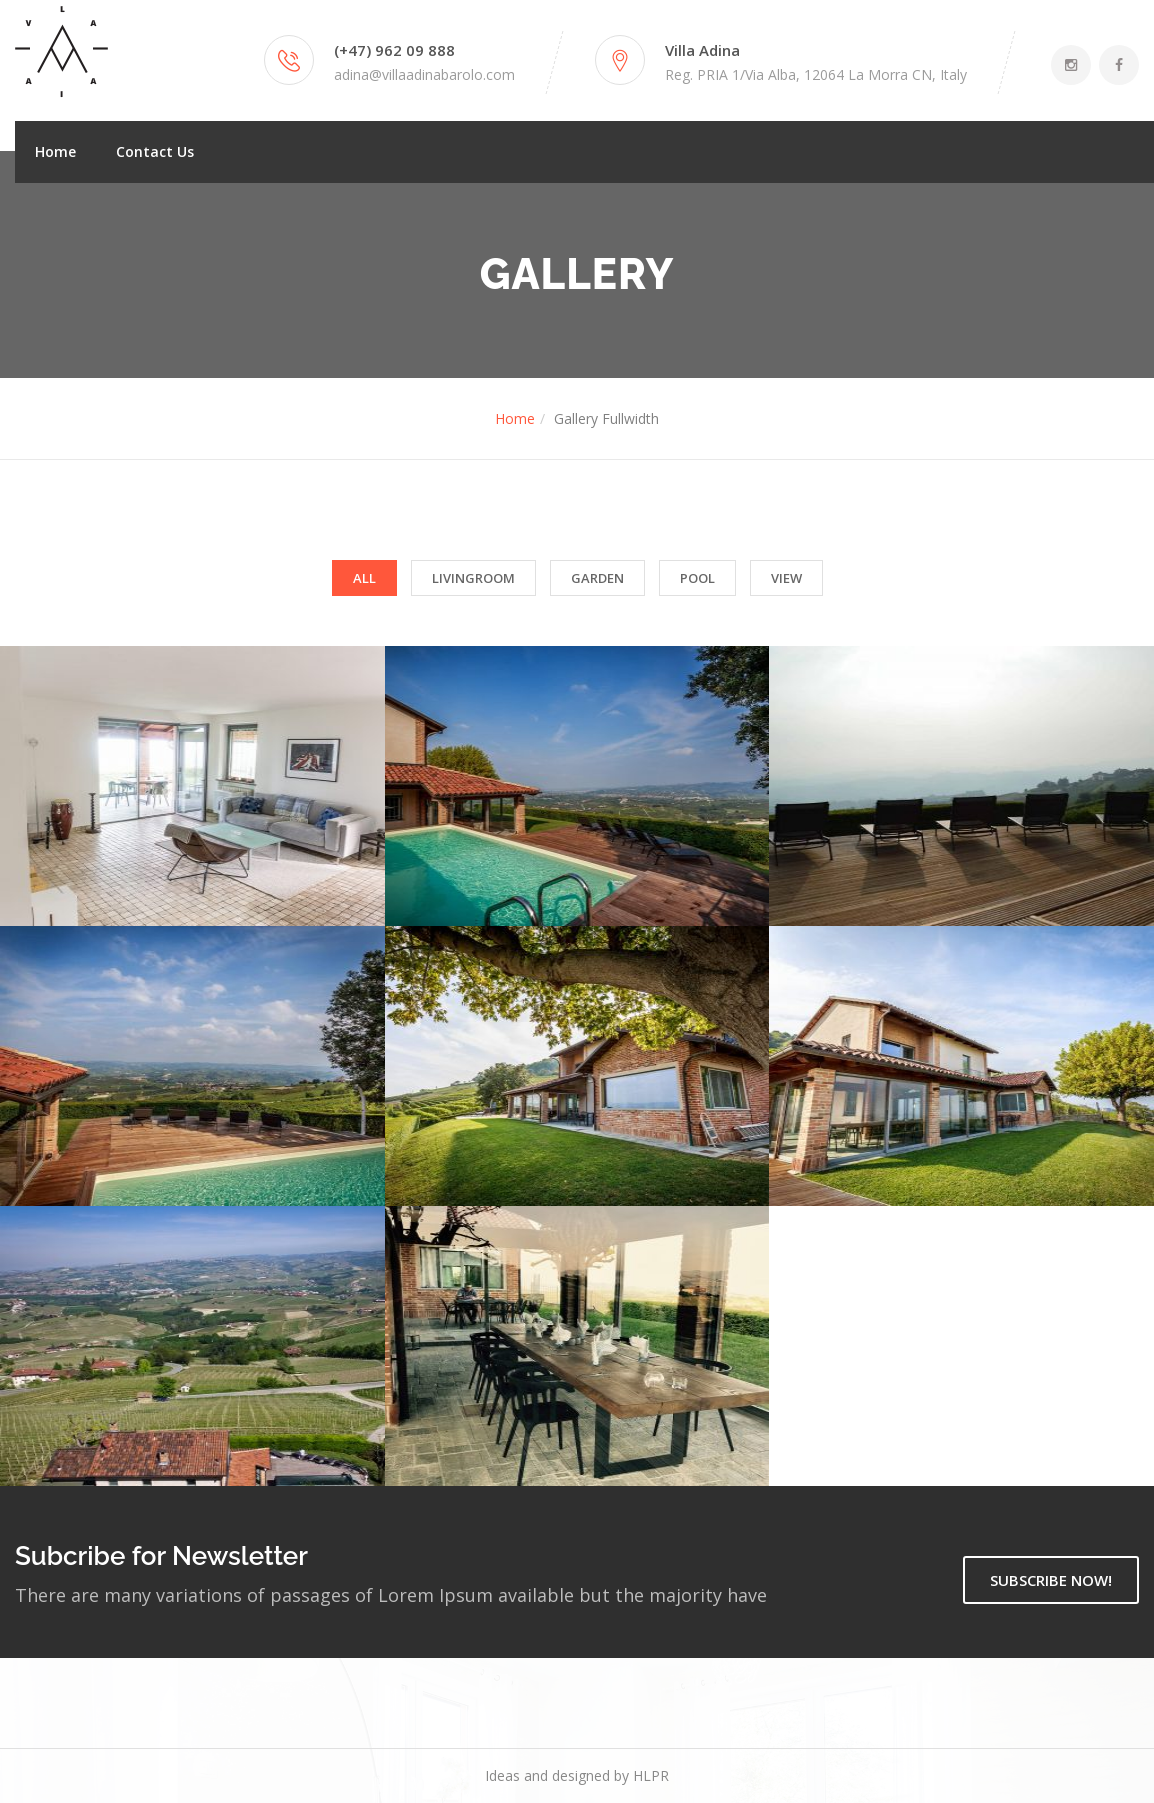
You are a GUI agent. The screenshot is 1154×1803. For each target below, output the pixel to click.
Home (55, 151)
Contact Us (155, 151)
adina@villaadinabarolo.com (424, 74)
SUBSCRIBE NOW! (1051, 1580)
